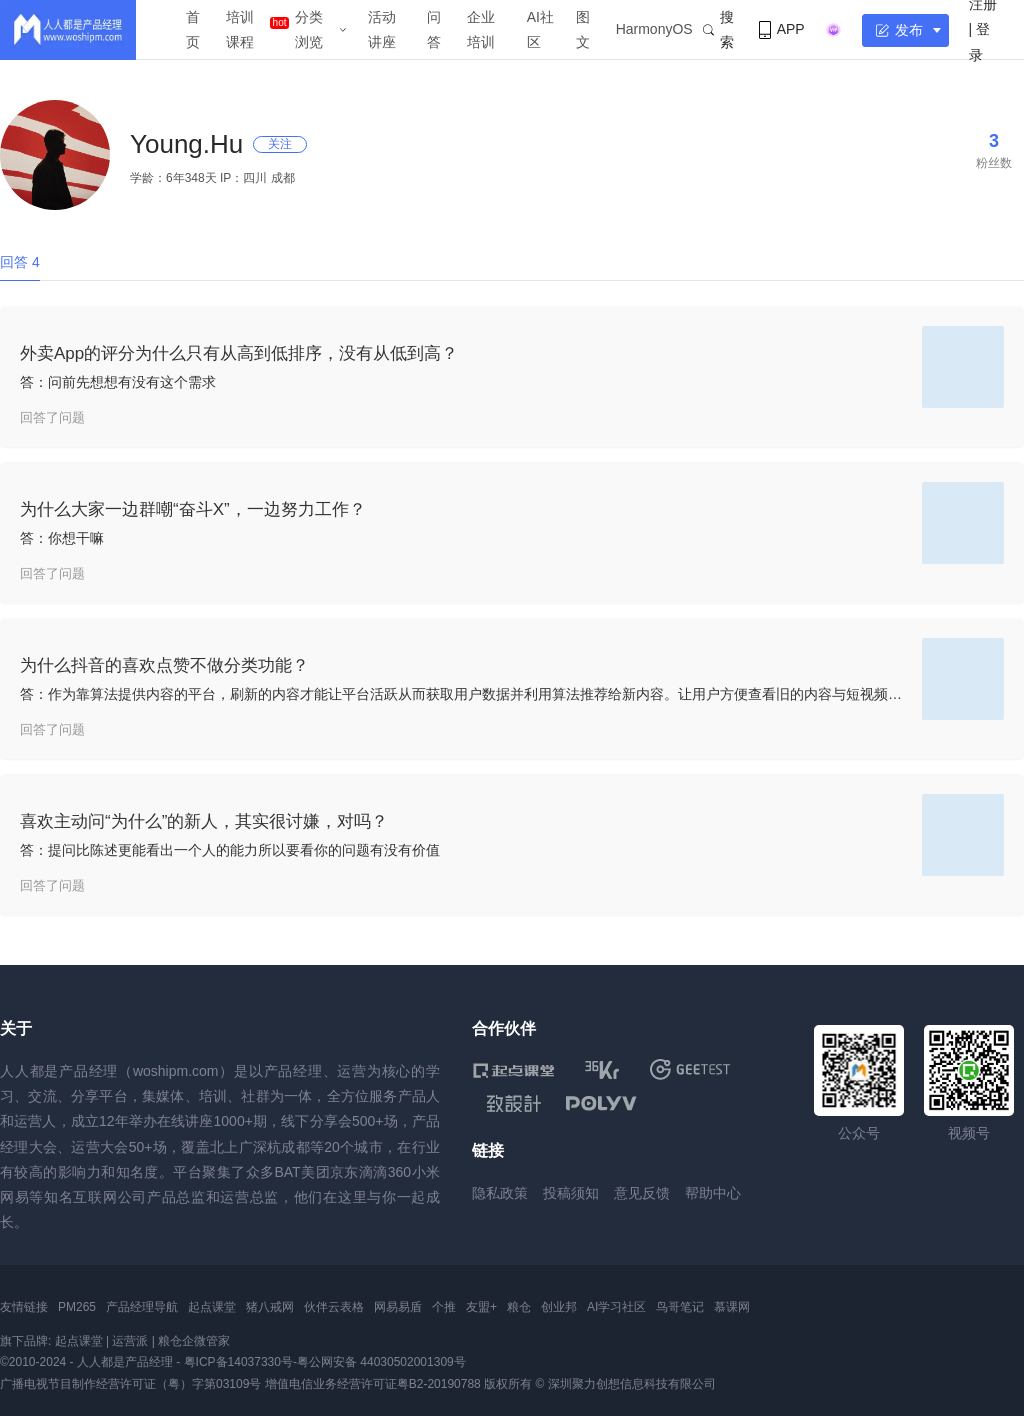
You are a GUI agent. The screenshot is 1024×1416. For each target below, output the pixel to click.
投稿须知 (571, 1193)
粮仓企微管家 (194, 1341)
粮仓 (519, 1307)
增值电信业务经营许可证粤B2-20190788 (373, 1384)
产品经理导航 (142, 1307)
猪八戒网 (270, 1307)
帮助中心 (713, 1193)
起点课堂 (212, 1307)
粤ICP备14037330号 (238, 1362)
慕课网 (732, 1307)
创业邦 (559, 1307)
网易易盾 (398, 1307)
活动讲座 (382, 29)
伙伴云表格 (334, 1307)
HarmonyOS (654, 29)
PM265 (77, 1307)
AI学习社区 (616, 1307)
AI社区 (540, 29)
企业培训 (481, 29)
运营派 (130, 1341)
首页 (193, 29)
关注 (280, 144)
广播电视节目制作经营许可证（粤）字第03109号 (130, 1384)
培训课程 (240, 29)
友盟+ (481, 1307)
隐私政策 (500, 1193)
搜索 (718, 29)
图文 (583, 29)
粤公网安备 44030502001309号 (381, 1362)
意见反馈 (642, 1193)
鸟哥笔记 (680, 1307)
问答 (434, 29)
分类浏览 (309, 29)
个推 (444, 1307)
